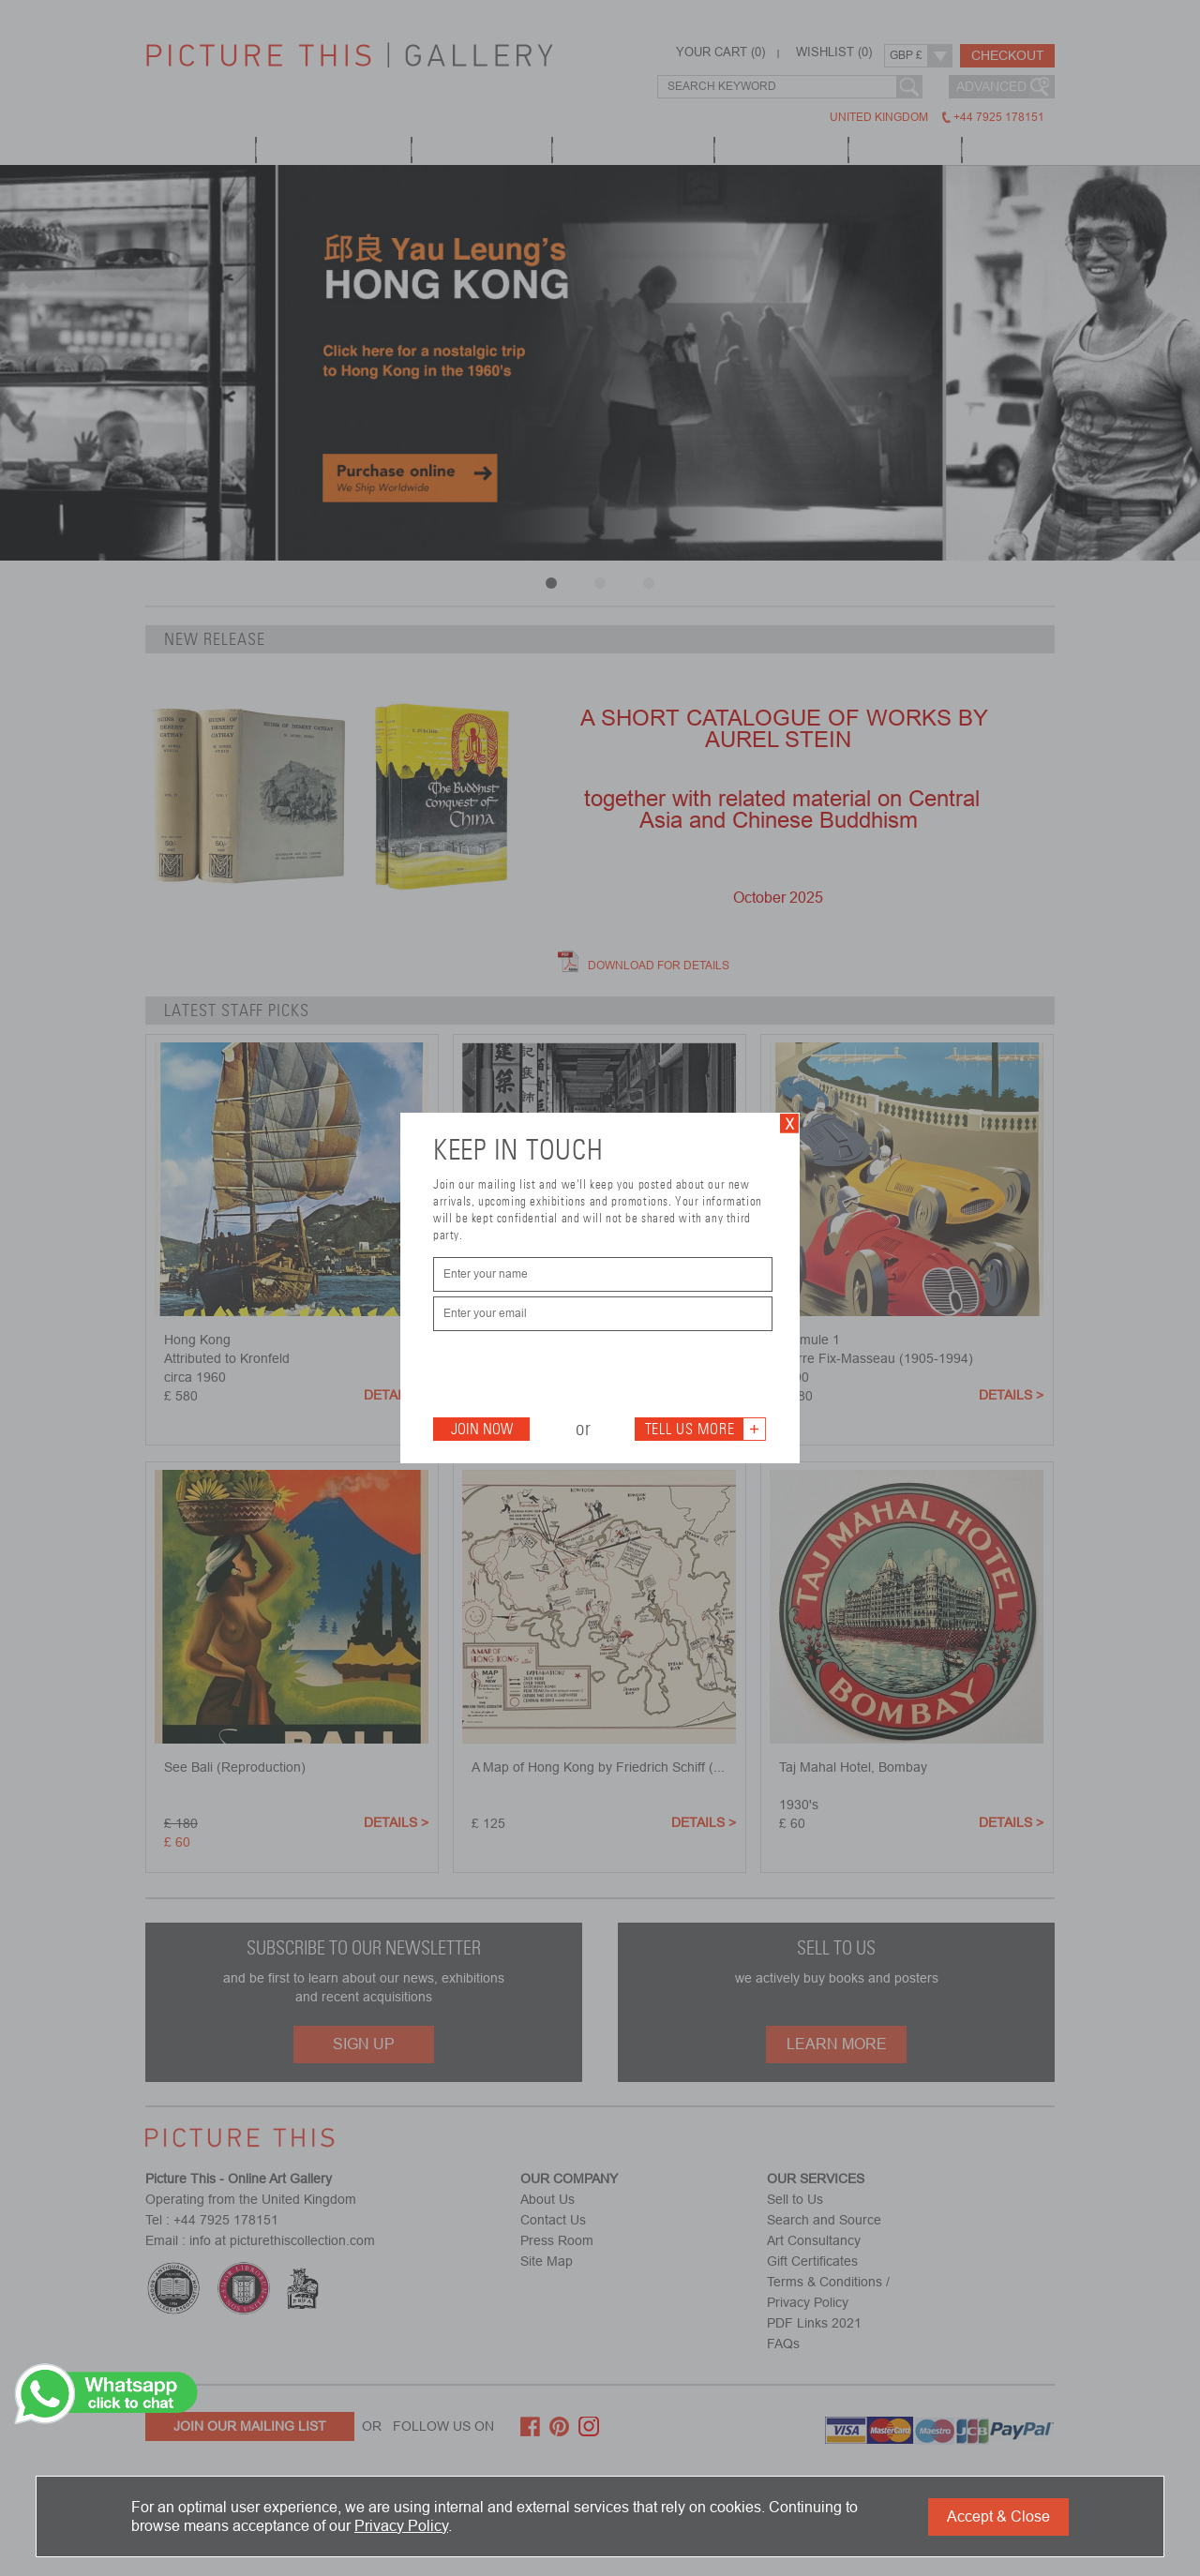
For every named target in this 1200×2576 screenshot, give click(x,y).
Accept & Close (998, 2516)
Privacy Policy (401, 2526)
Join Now (482, 1429)
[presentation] (575, 1372)
